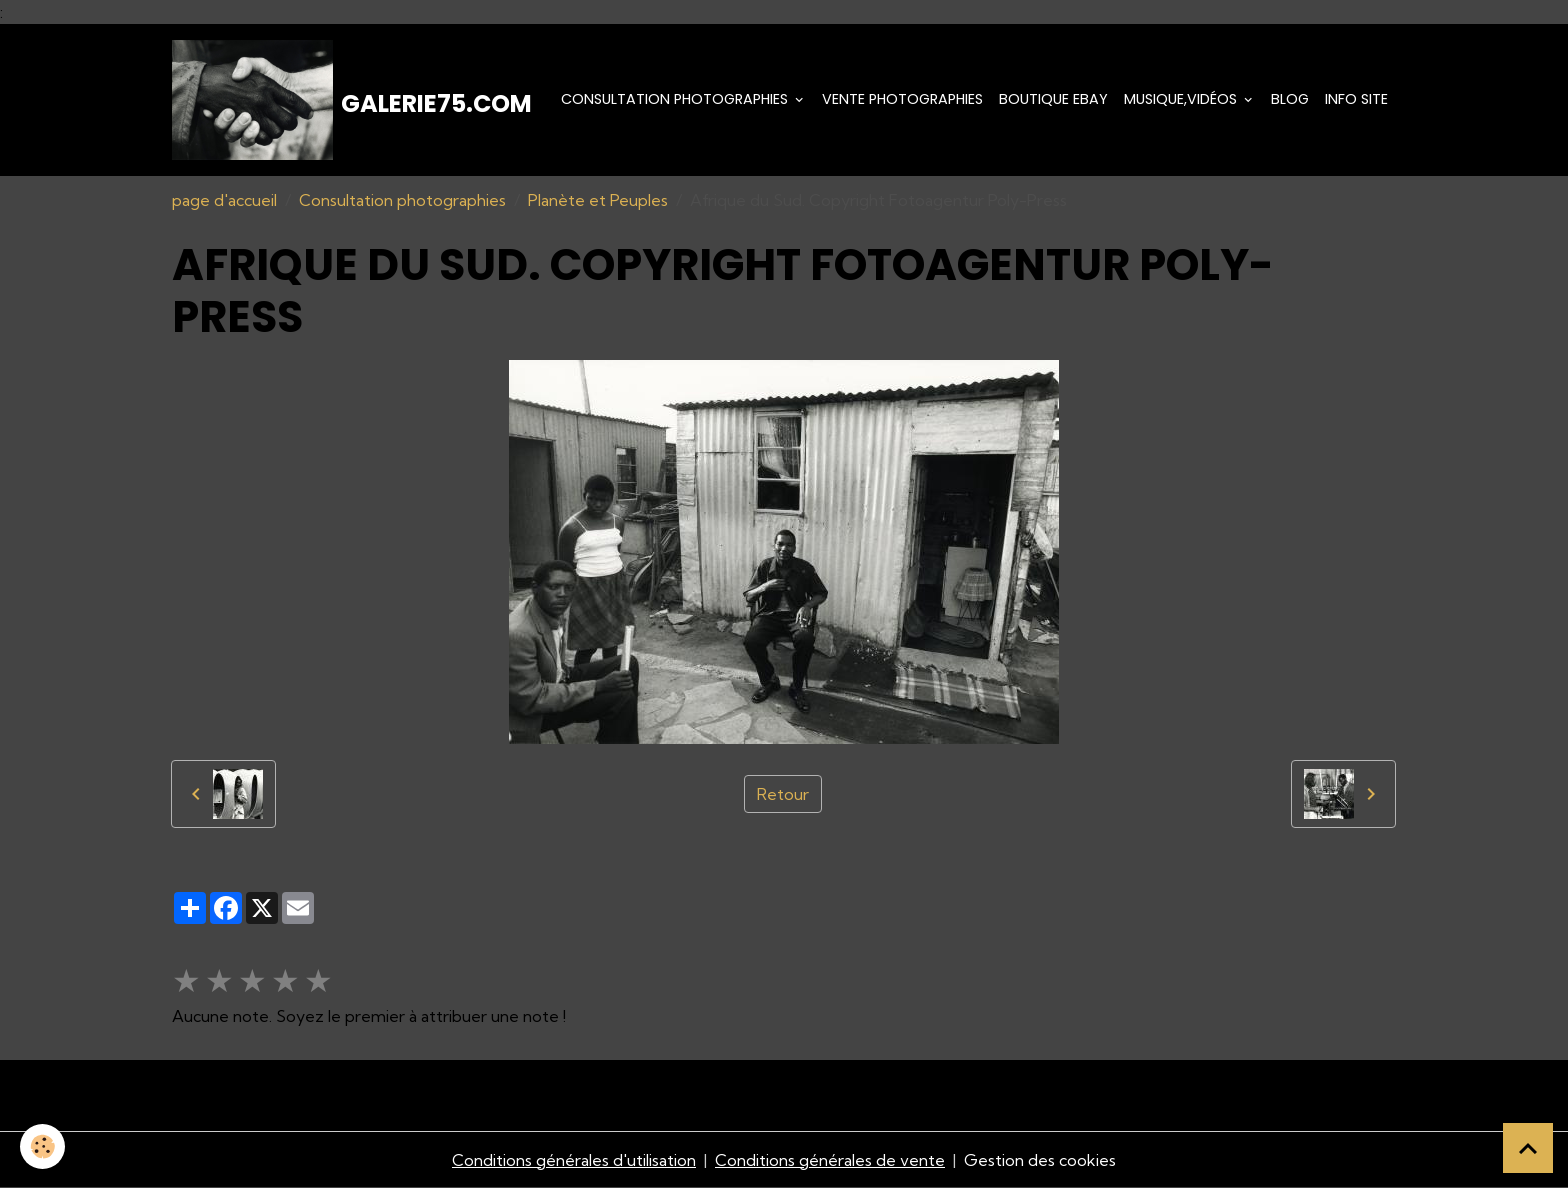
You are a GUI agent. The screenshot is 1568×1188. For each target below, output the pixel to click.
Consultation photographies (676, 99)
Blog (1290, 99)
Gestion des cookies (1040, 1160)
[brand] (352, 100)
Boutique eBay (1053, 99)
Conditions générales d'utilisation (574, 1160)
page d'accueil (224, 200)
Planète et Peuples (598, 200)
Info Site (1356, 99)
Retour (783, 794)
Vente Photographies (902, 99)
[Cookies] (42, 1146)
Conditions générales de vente (830, 1160)
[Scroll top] (1528, 1148)
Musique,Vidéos (1182, 99)
